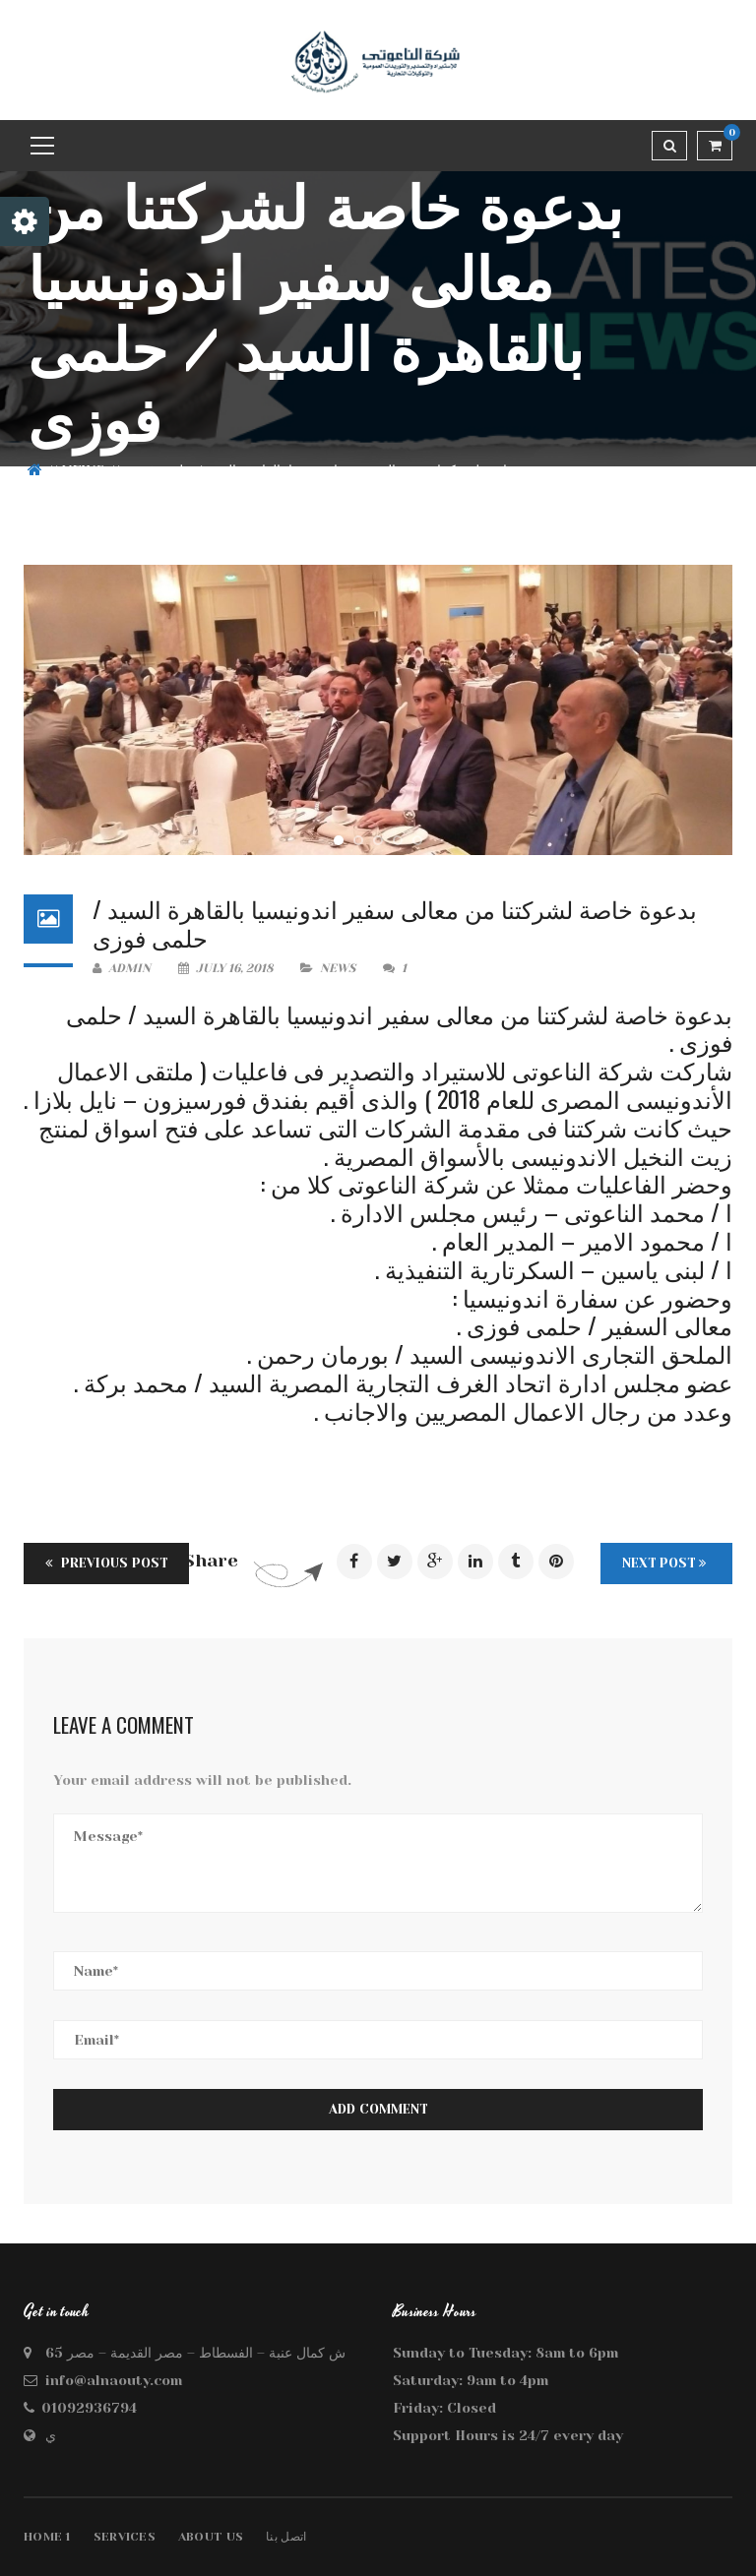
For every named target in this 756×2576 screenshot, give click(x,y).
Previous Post (106, 1563)
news (83, 470)
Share (210, 1560)
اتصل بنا (286, 2537)
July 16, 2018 (227, 968)
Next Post (664, 1563)
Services (125, 2537)
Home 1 (47, 2537)
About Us (210, 2537)
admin (122, 968)
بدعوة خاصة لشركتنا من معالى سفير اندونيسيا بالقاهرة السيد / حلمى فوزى (395, 922)
